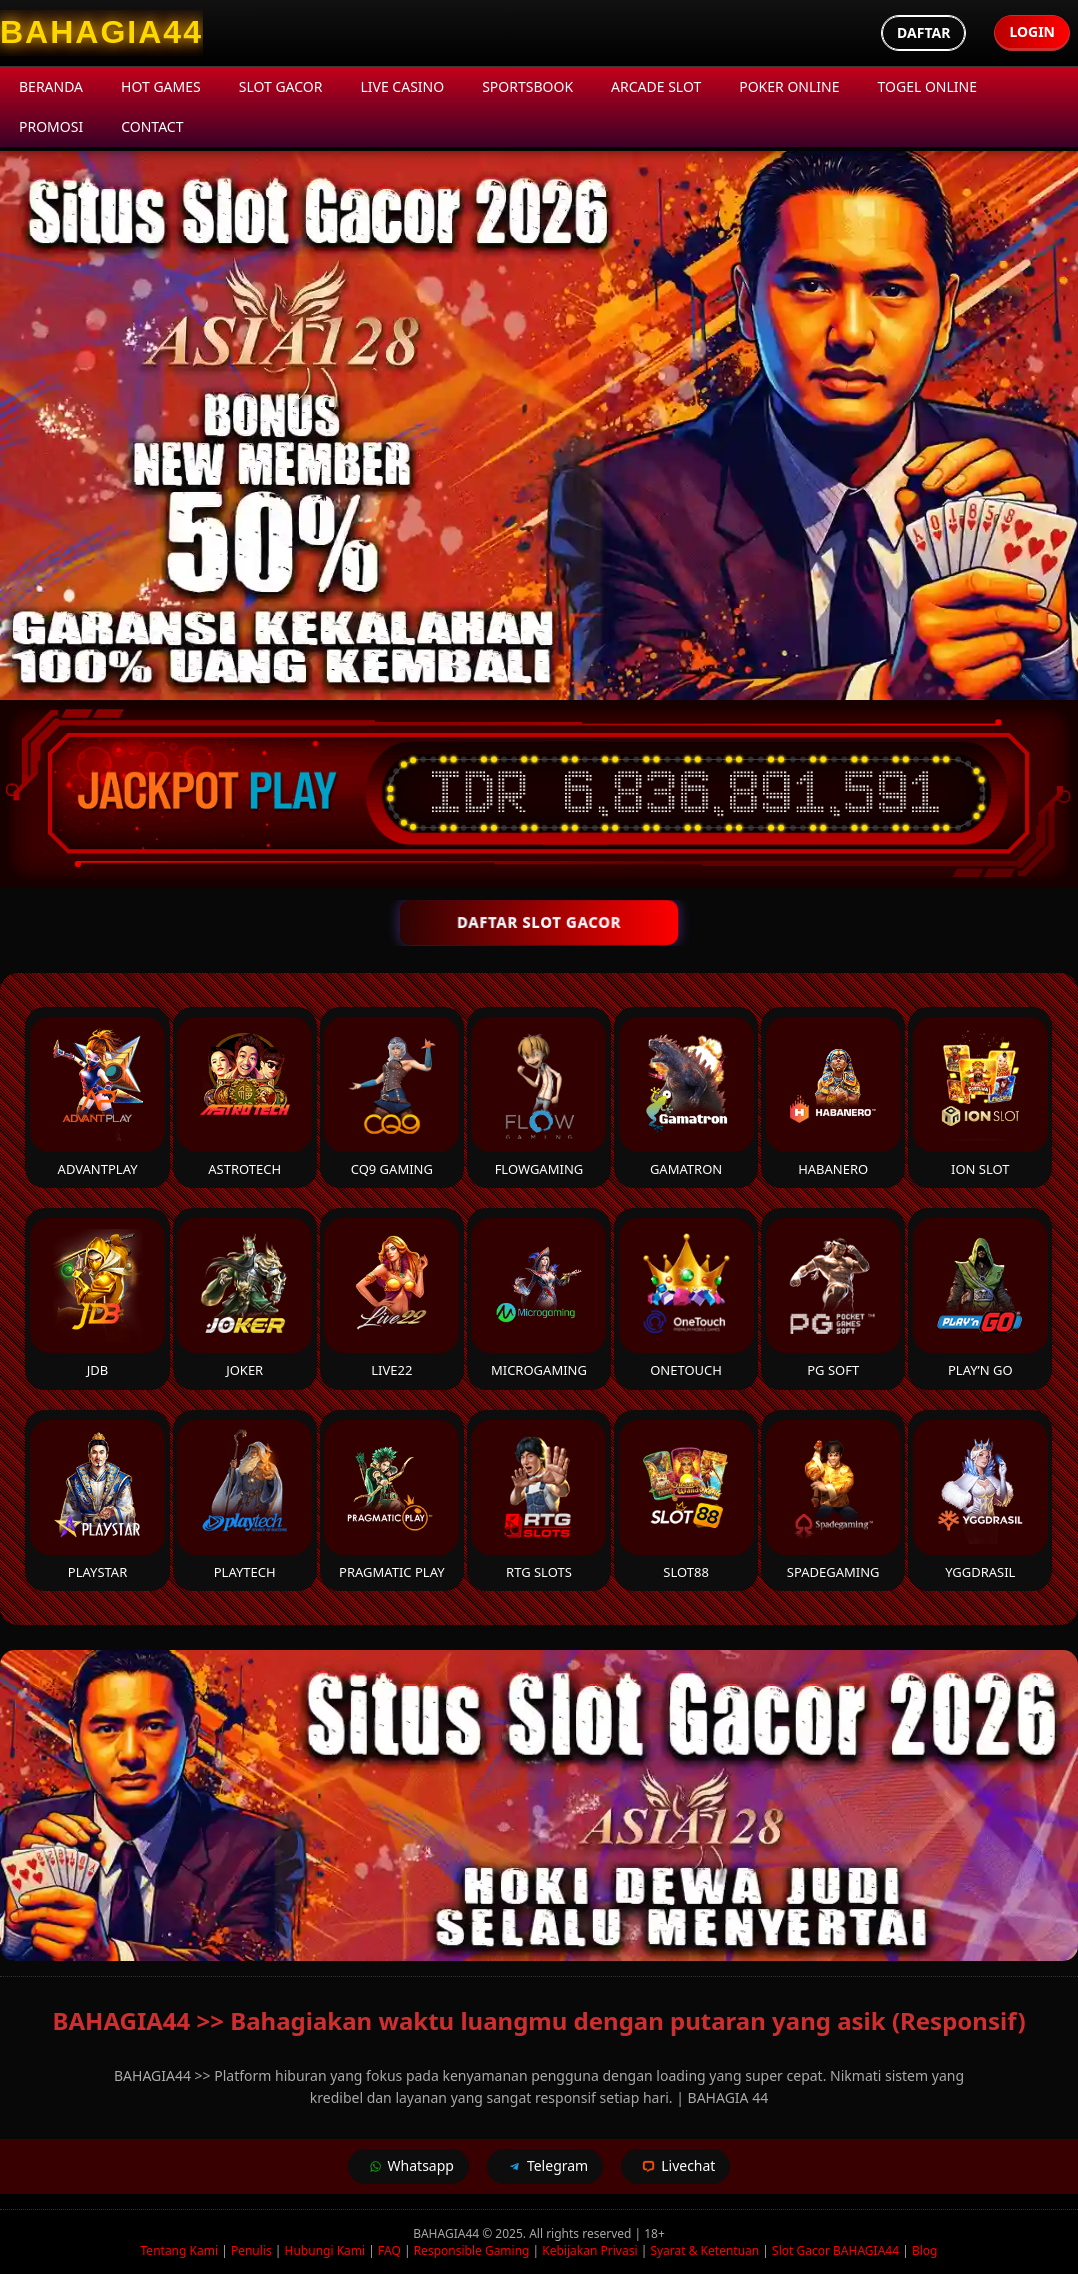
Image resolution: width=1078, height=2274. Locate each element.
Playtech (244, 1500)
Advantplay (97, 1097)
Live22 (391, 1298)
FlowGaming (538, 1097)
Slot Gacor (281, 86)
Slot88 (686, 1500)
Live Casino (402, 86)
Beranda (51, 86)
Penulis (251, 2250)
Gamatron (686, 1097)
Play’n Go (980, 1298)
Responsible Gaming (472, 2250)
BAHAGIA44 (447, 2233)
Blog (925, 2250)
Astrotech (244, 1097)
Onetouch (686, 1298)
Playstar (97, 1500)
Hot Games (161, 86)
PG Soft (833, 1298)
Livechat (675, 2166)
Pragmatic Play (391, 1500)
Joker (244, 1298)
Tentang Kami (179, 2250)
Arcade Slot (656, 86)
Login (1032, 31)
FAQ (389, 2250)
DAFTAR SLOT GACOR (539, 922)
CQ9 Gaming (391, 1097)
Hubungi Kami (325, 2250)
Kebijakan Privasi (589, 2250)
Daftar (923, 32)
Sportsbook (527, 86)
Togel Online (927, 86)
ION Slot (980, 1097)
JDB (97, 1298)
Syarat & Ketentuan (704, 2250)
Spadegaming (833, 1500)
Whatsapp (408, 2166)
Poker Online (789, 86)
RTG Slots (538, 1500)
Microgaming (538, 1298)
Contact (152, 126)
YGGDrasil (980, 1500)
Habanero (833, 1097)
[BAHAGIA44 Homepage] (101, 33)
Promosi (51, 126)
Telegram (545, 2166)
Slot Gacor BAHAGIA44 (835, 2250)
